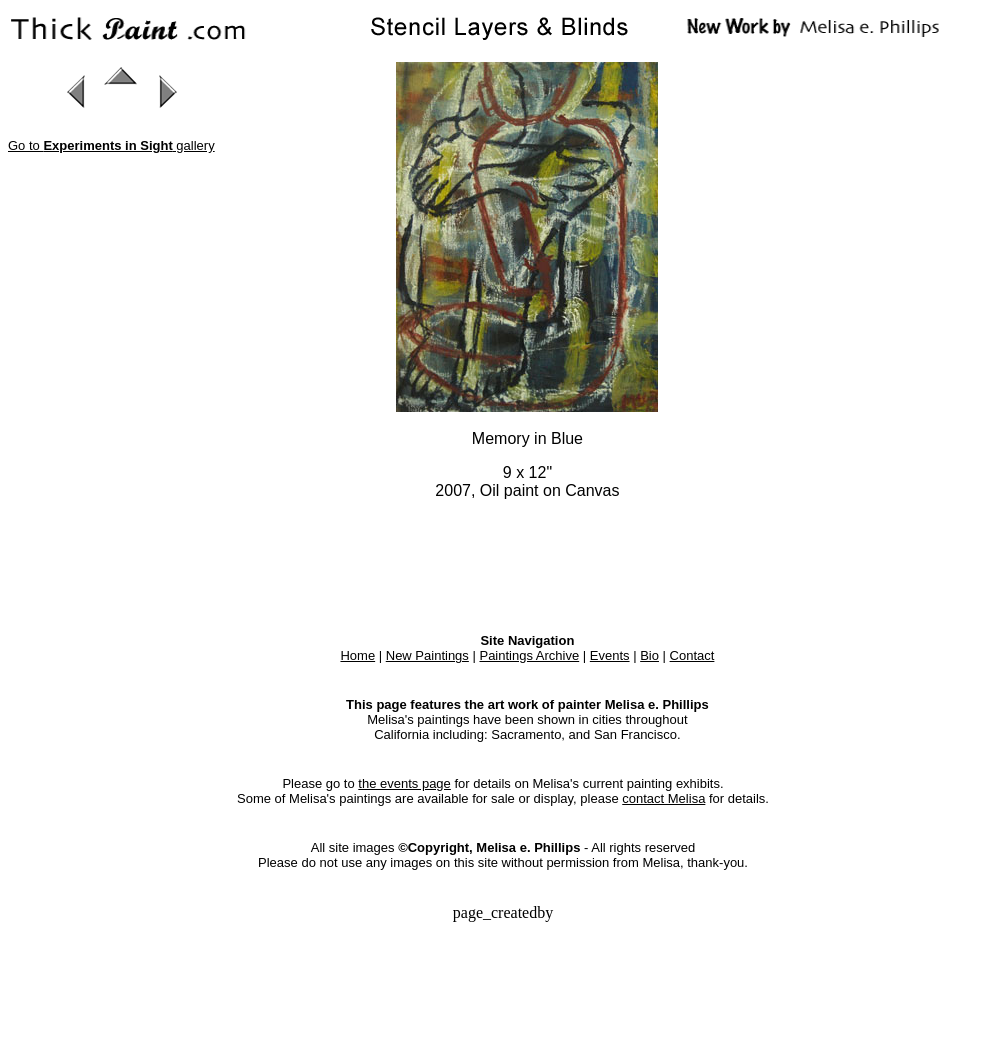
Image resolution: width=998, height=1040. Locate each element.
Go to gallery (111, 145)
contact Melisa (663, 798)
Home (357, 655)
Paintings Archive (529, 655)
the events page (404, 783)
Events (610, 655)
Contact (692, 655)
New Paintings (427, 655)
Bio (649, 655)
